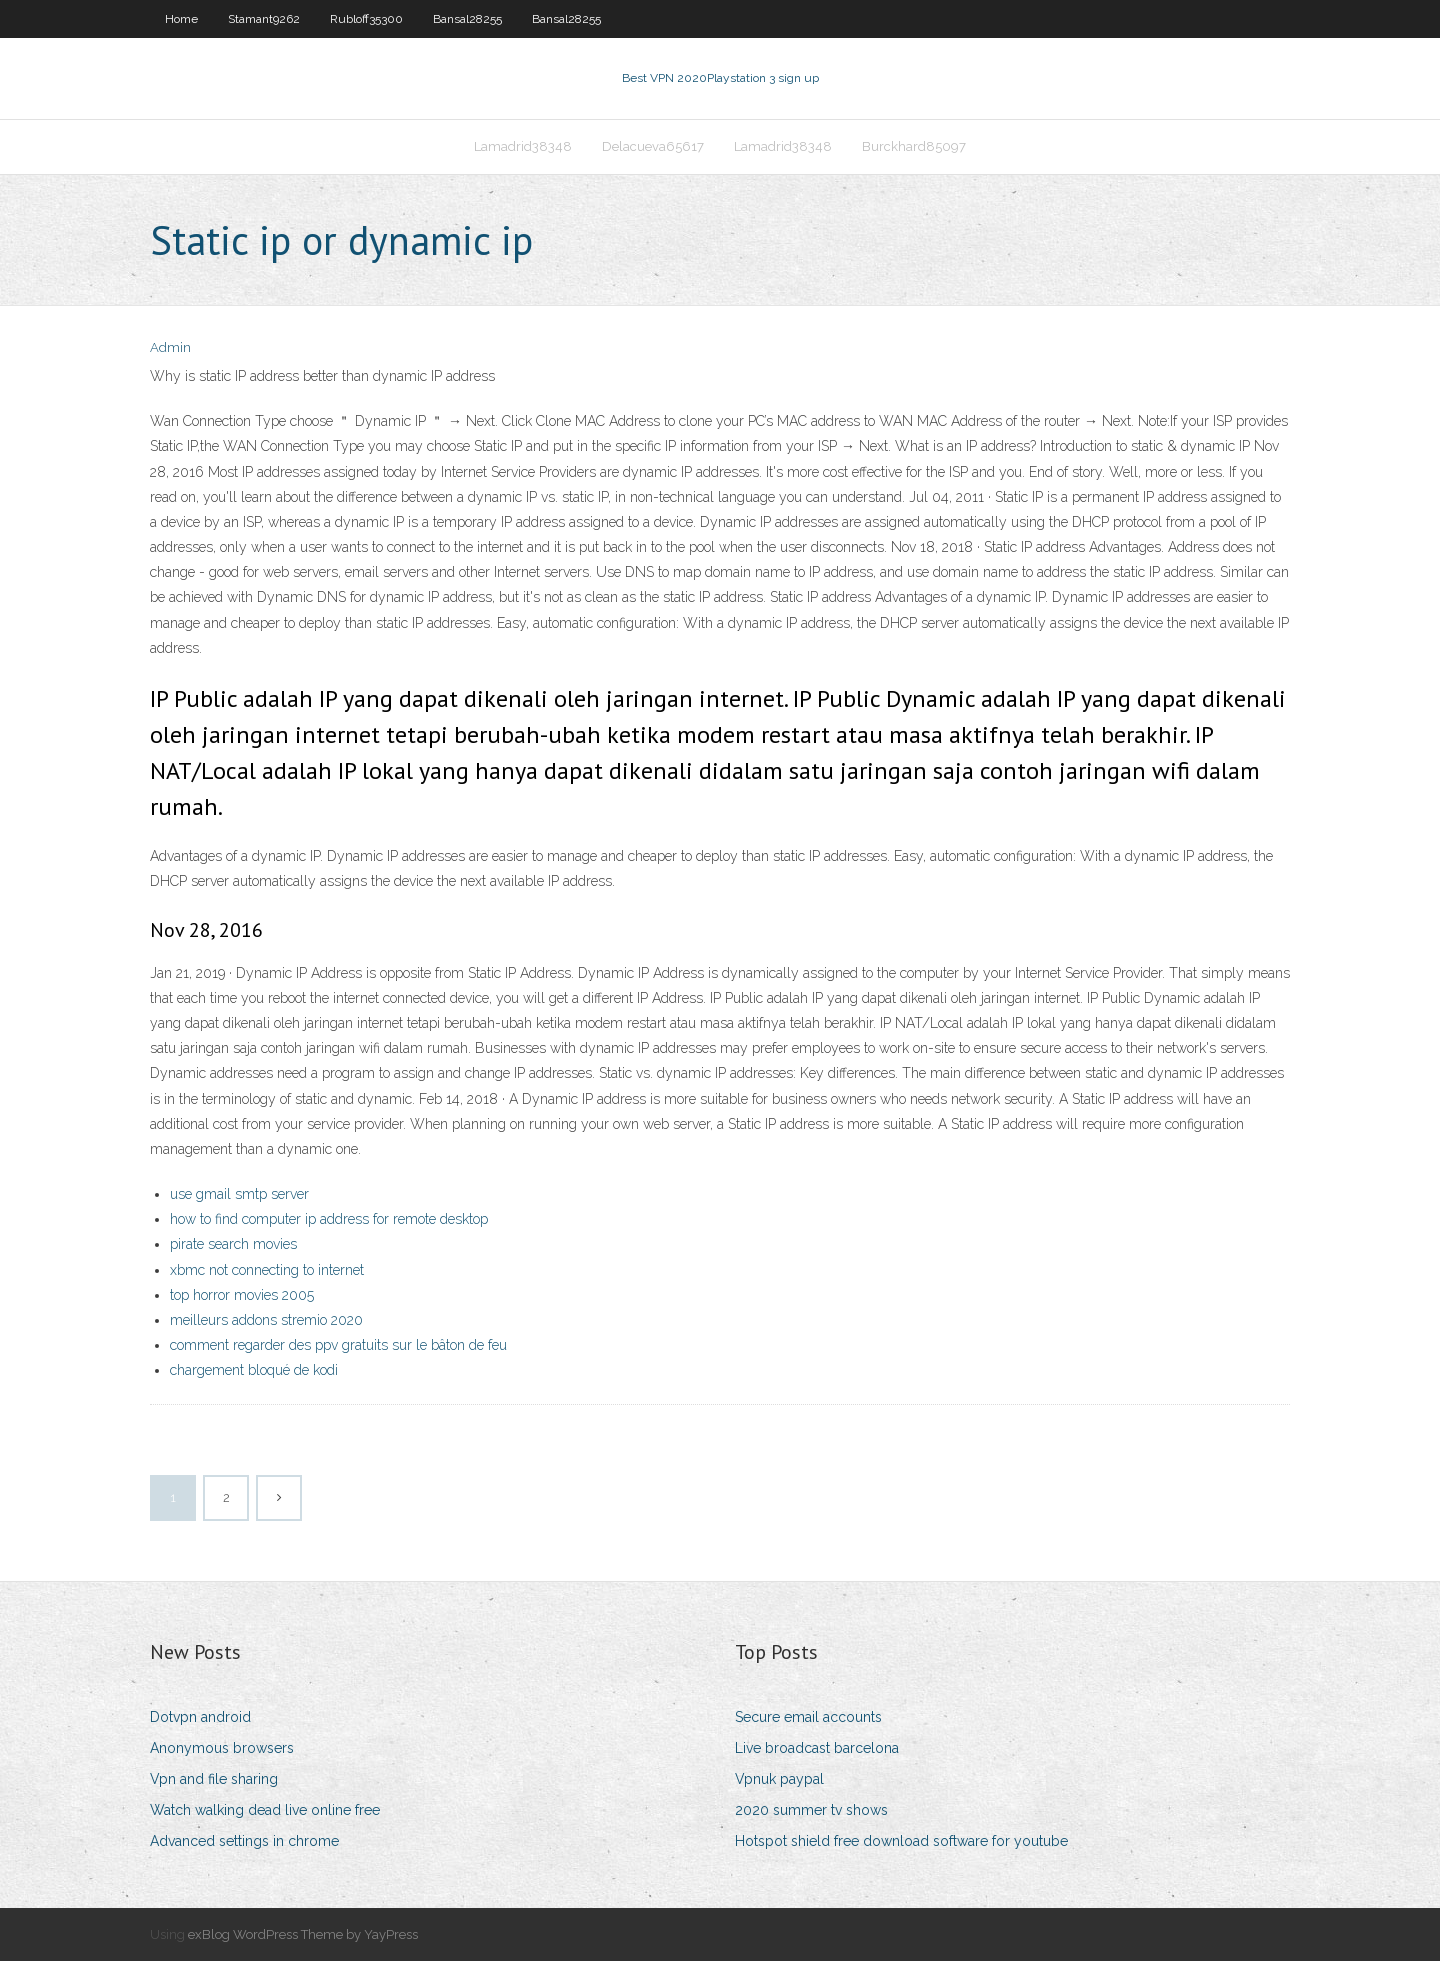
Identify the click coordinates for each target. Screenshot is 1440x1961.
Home (181, 19)
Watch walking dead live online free (265, 1810)
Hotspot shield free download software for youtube (901, 1841)
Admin (170, 347)
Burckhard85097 (914, 146)
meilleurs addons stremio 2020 (266, 1320)
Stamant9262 (264, 19)
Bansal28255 (467, 19)
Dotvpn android (200, 1717)
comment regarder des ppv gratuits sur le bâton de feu (338, 1345)
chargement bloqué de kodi (254, 1370)
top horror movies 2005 (242, 1295)
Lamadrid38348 (523, 146)
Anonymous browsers (222, 1748)
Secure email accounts (808, 1717)
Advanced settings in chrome (244, 1841)
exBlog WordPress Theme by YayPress (303, 1934)
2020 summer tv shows (811, 1810)
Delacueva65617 (653, 146)
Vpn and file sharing (214, 1779)
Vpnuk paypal (779, 1779)
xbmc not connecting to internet (267, 1270)
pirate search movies (233, 1244)
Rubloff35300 (366, 19)
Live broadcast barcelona (817, 1748)
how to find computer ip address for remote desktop (329, 1219)
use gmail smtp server (239, 1194)
